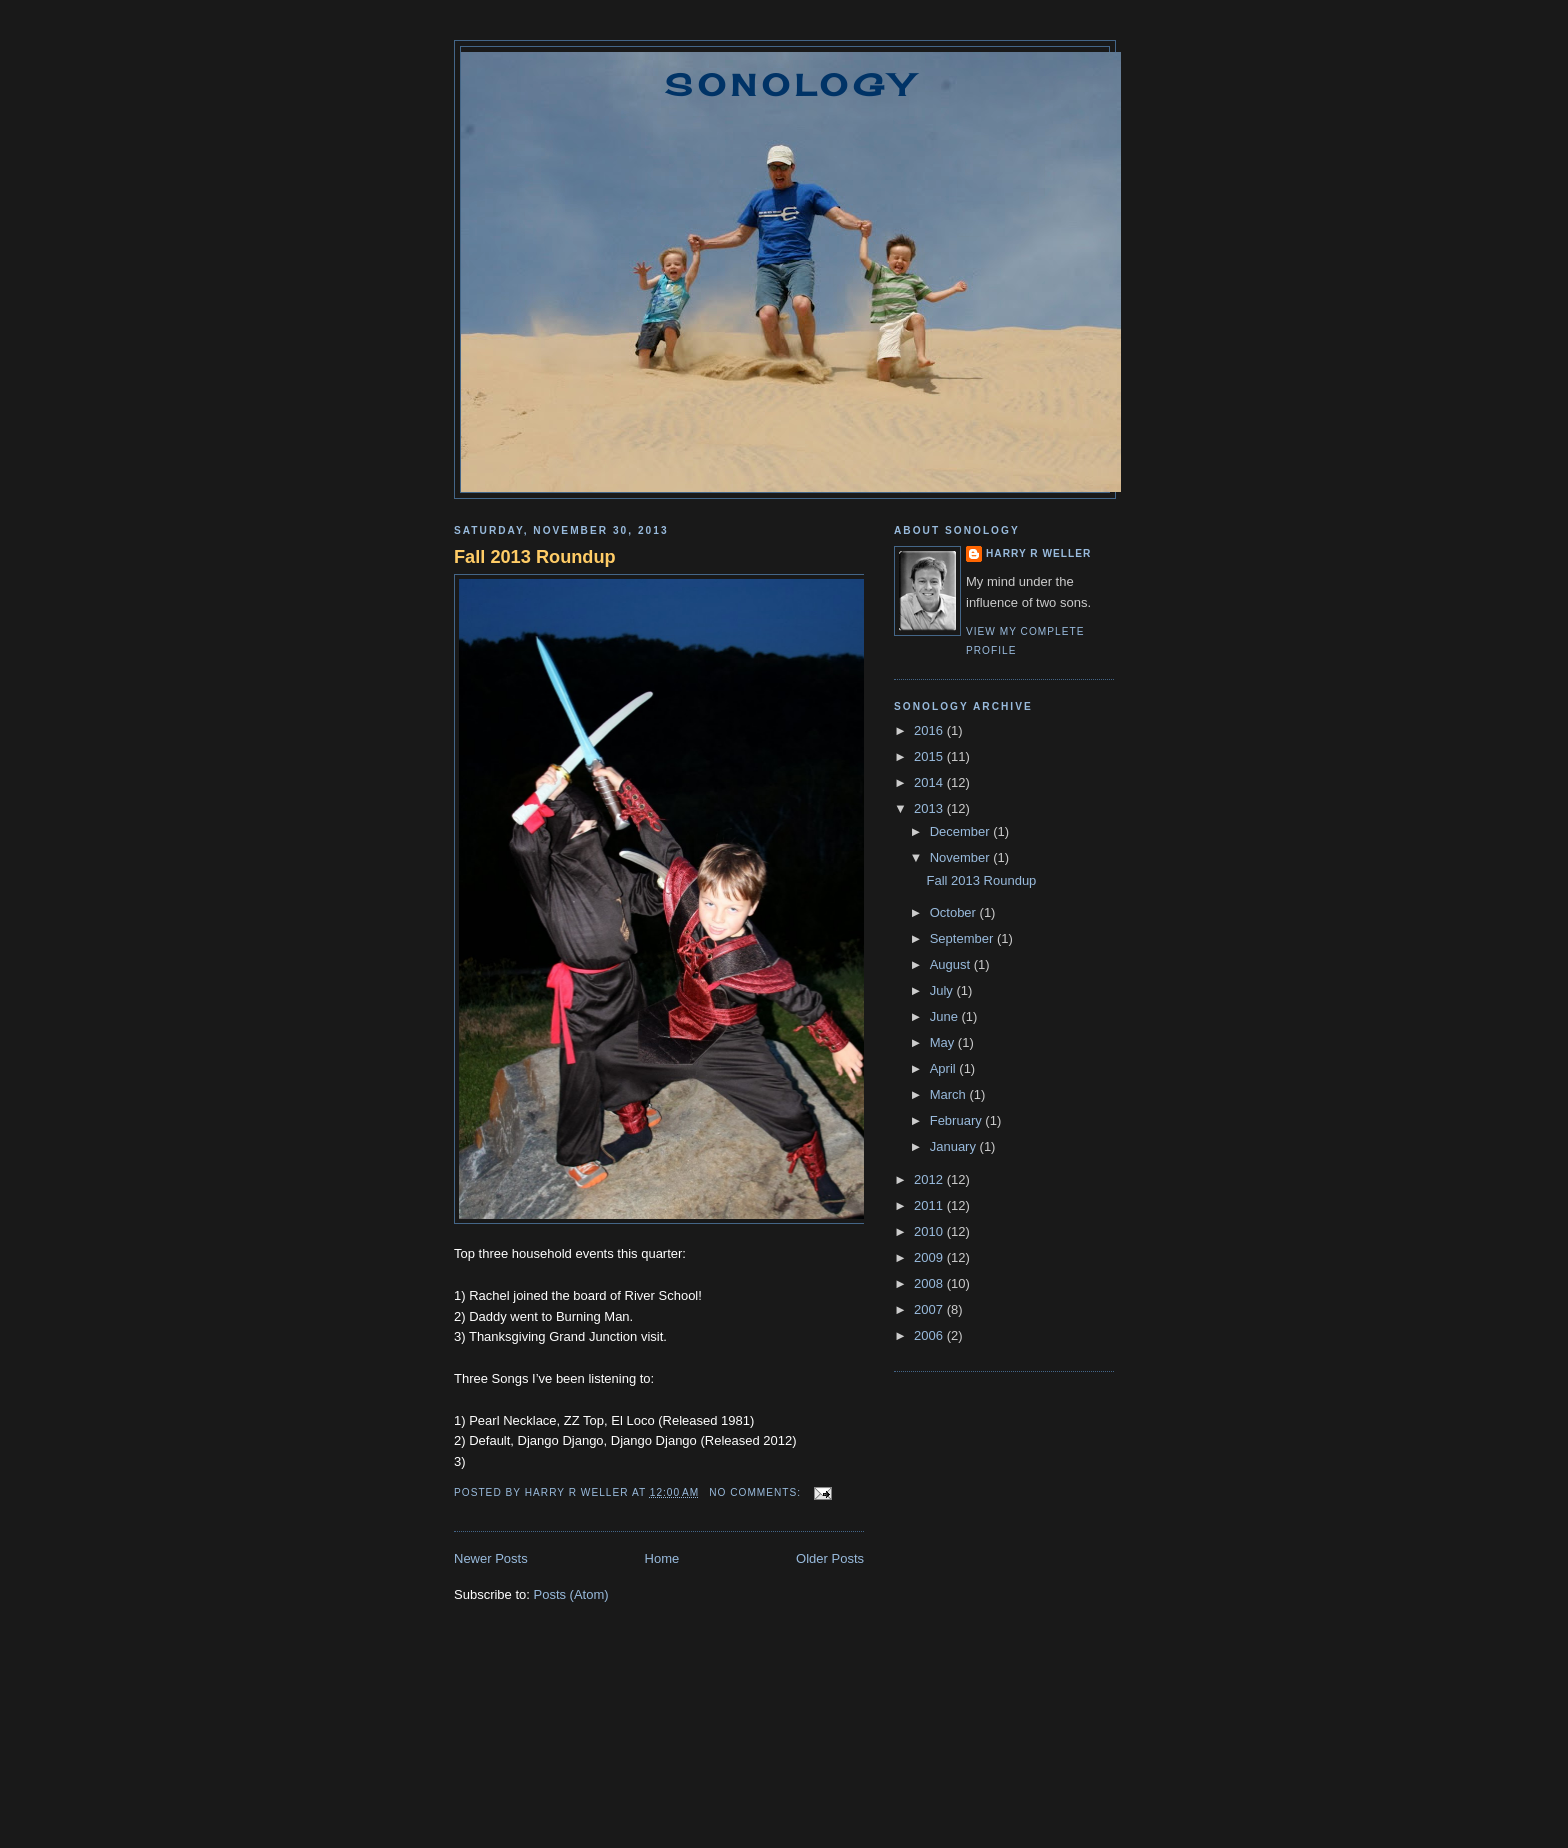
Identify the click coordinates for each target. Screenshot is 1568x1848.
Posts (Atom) (571, 1594)
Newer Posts (491, 1558)
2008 (930, 1283)
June (946, 1016)
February (958, 1120)
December (962, 831)
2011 (930, 1205)
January (955, 1146)
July (943, 990)
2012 (930, 1179)
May (944, 1042)
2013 (930, 808)
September (963, 938)
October (955, 912)
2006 (930, 1335)
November (962, 857)
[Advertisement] (784, 1756)
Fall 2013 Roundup (535, 557)
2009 (930, 1257)
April (945, 1068)
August (952, 964)
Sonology (791, 85)
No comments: (757, 1492)
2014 (930, 782)
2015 (930, 756)
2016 (930, 730)
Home (662, 1558)
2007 (930, 1309)
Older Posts (830, 1558)
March (950, 1094)
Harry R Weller (1038, 553)
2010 (930, 1231)
